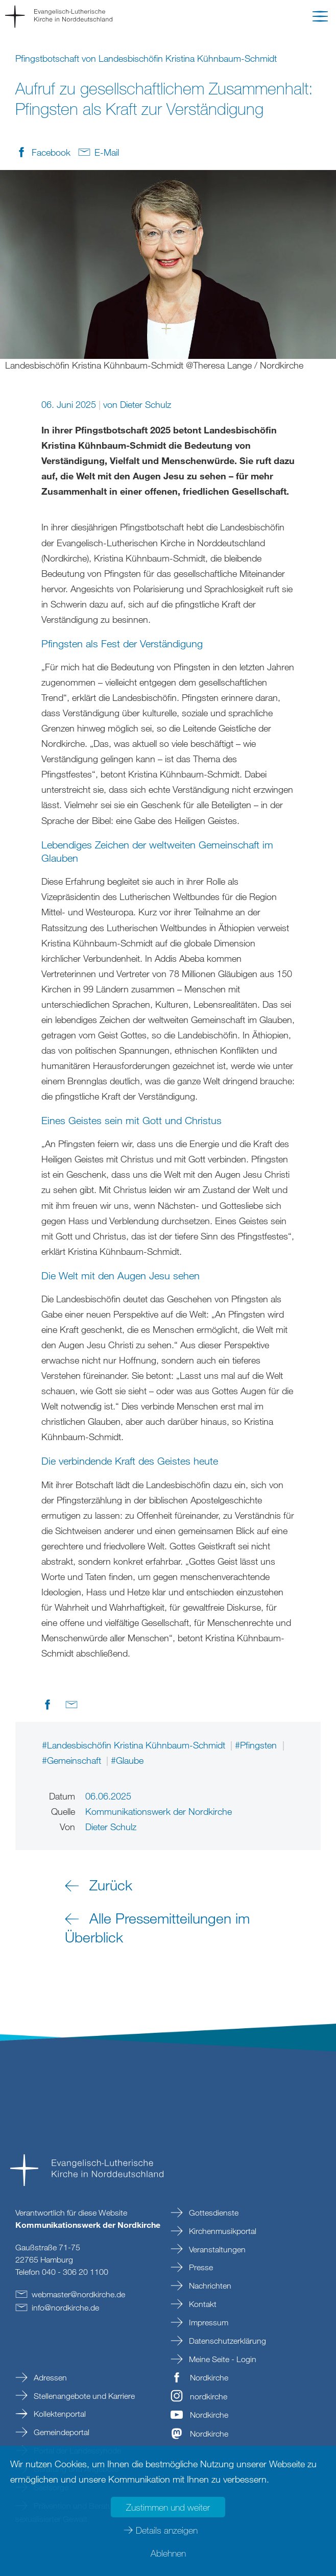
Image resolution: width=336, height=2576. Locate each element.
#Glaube (127, 1760)
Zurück (110, 1884)
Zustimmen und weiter (168, 2507)
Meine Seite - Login (221, 2359)
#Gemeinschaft (73, 1760)
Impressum (207, 2322)
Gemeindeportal (60, 2432)
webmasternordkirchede (78, 2294)
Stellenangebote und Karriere (83, 2395)
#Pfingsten (257, 1745)
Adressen (49, 2377)
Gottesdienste (212, 2212)
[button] (320, 18)
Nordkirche (209, 2377)
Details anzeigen (167, 2530)
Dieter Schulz (145, 404)
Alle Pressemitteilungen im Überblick (157, 1927)
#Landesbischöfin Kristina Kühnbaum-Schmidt (135, 1745)
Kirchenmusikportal (221, 2230)
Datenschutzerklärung (226, 2340)
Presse (200, 2267)
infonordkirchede (65, 2307)
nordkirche (208, 2396)
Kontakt (202, 2303)
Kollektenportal (59, 2413)
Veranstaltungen (216, 2249)
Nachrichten (209, 2285)
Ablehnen (168, 2553)
